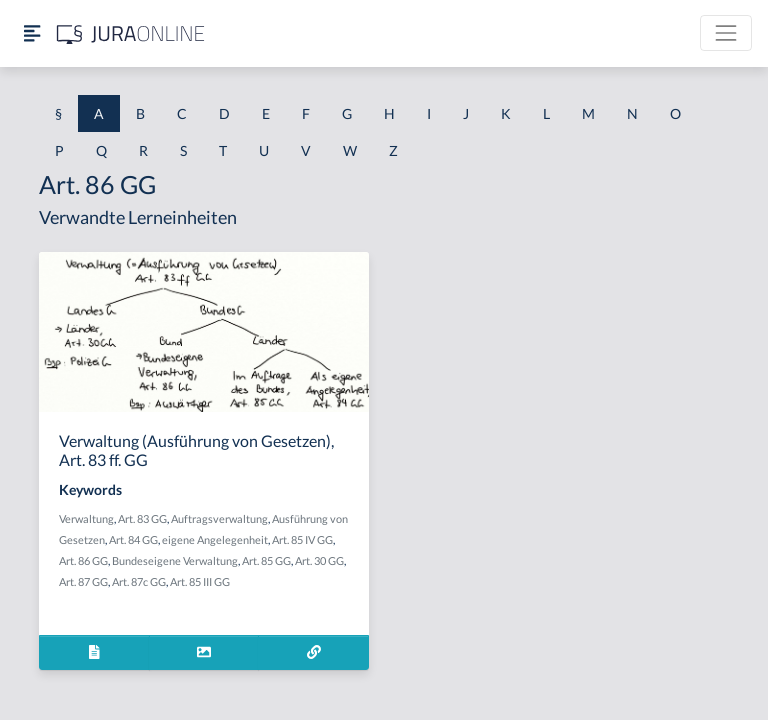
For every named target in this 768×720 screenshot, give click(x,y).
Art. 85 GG (266, 560)
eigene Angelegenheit (215, 539)
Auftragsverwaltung (219, 518)
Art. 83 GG (142, 518)
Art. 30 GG (319, 560)
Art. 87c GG (139, 581)
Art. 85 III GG (200, 581)
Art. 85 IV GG (302, 539)
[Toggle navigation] (726, 33)
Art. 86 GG (83, 560)
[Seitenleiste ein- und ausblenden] (32, 33)
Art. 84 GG (133, 539)
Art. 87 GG (83, 581)
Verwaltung (86, 518)
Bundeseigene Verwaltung (175, 560)
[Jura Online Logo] (131, 33)
